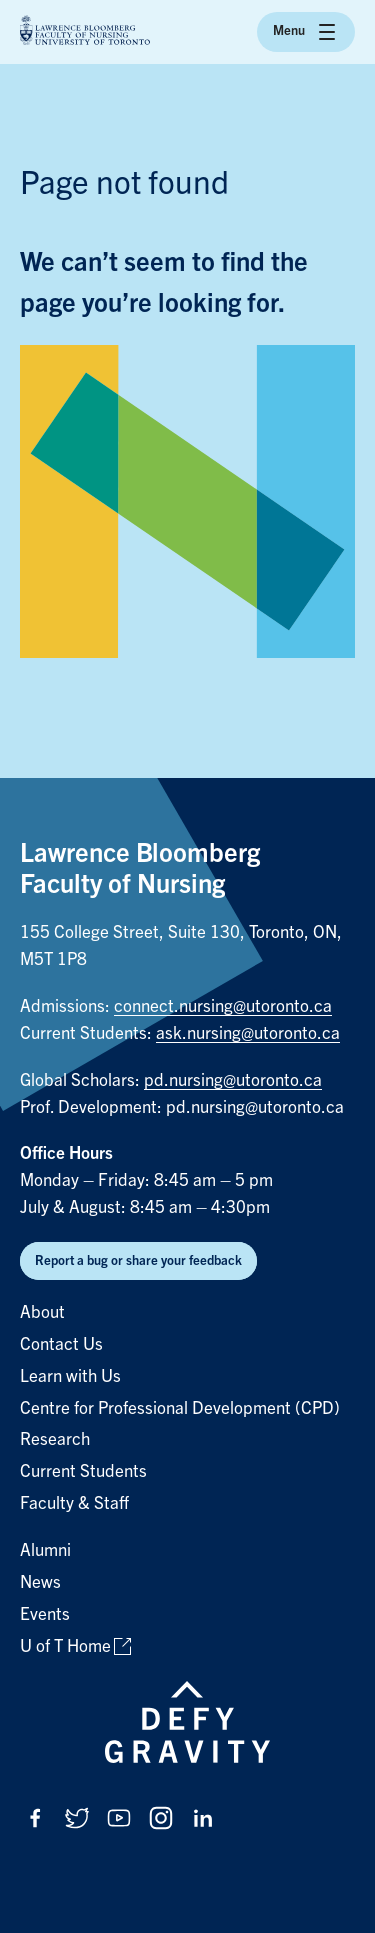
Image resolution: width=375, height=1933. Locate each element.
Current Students (83, 1471)
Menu (306, 32)
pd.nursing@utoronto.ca (233, 1080)
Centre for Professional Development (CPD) (180, 1408)
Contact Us (61, 1344)
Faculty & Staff (74, 1503)
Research (55, 1439)
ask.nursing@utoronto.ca (248, 1033)
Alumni (45, 1550)
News (40, 1582)
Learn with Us (70, 1376)
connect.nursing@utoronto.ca (223, 1006)
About (42, 1312)
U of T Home (65, 1646)
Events (45, 1614)
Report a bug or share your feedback (138, 1260)
